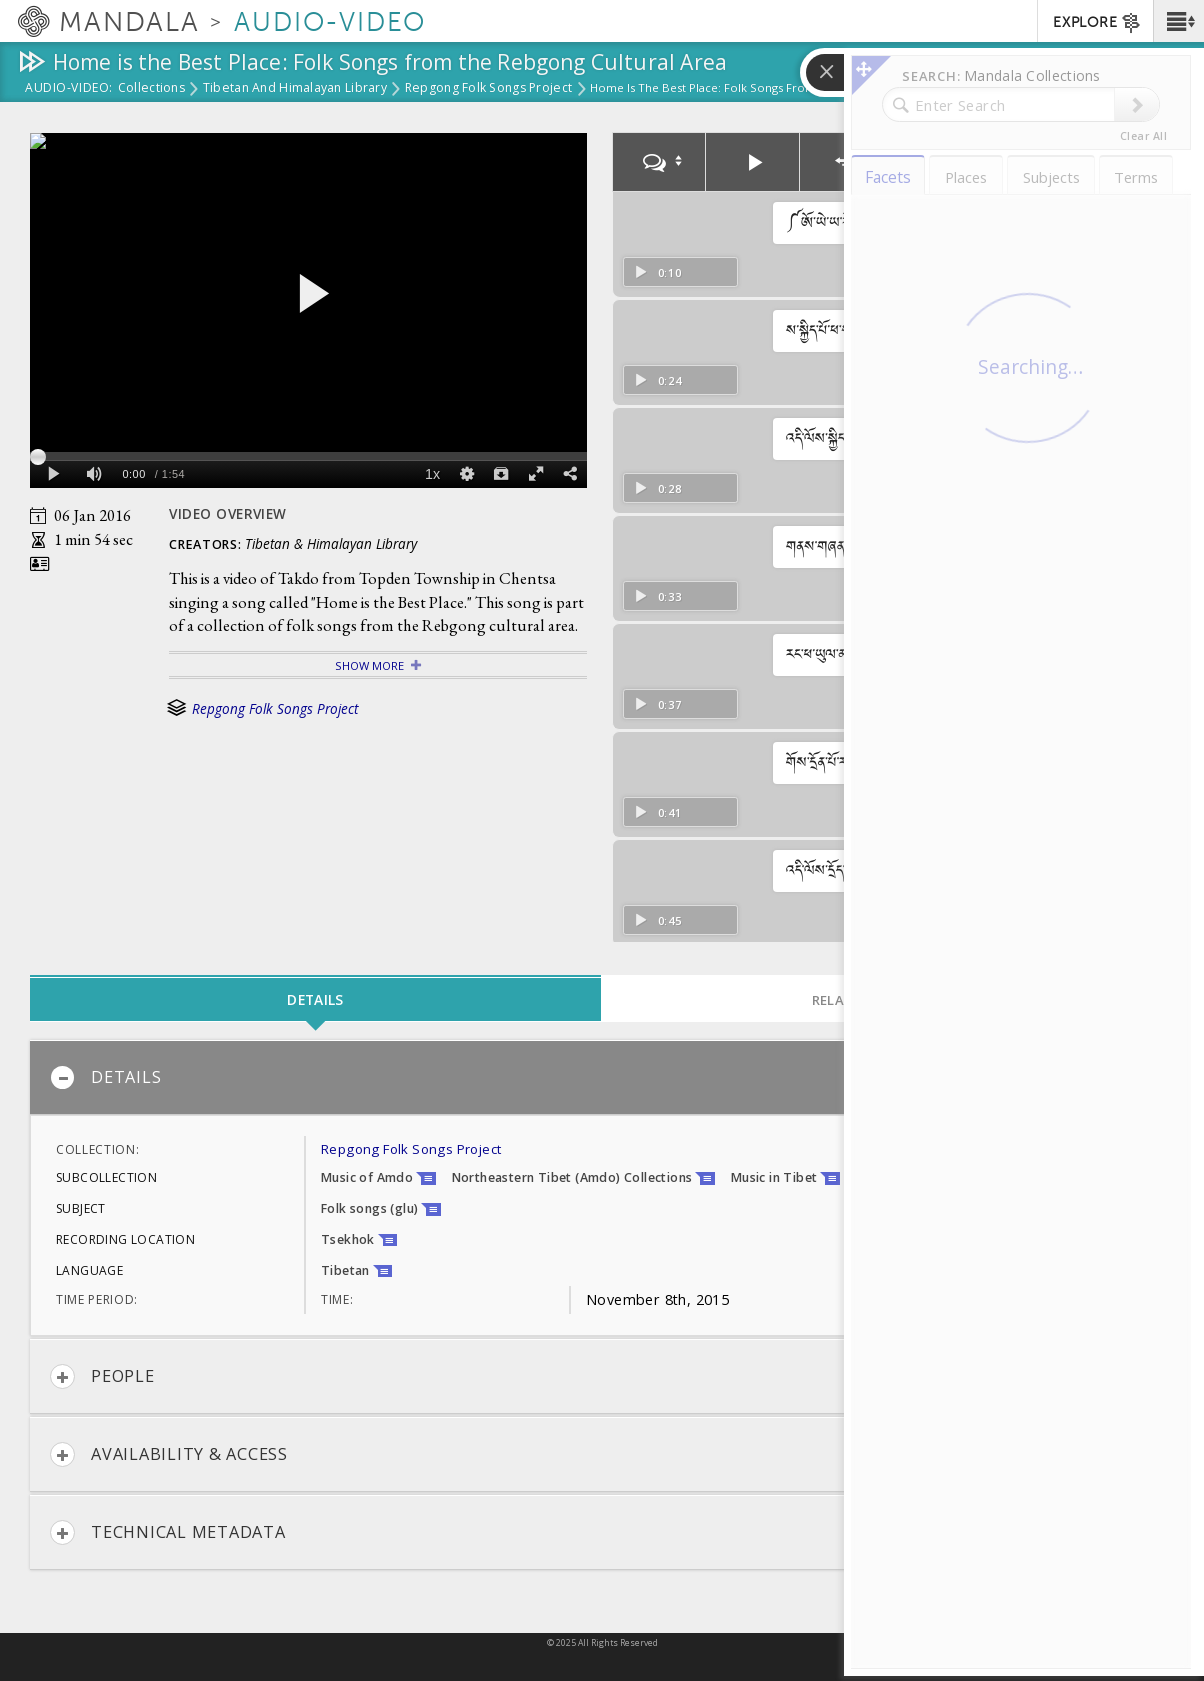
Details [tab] (315, 999)
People (102, 1376)
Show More (369, 665)
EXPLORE (1097, 23)
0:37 (657, 704)
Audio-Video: (69, 89)
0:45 (657, 920)
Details (105, 1077)
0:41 (657, 812)
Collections (151, 89)
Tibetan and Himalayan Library (295, 89)
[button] (1178, 21)
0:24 (657, 380)
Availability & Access (169, 1454)
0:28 (657, 488)
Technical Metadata (168, 1532)
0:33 (657, 596)
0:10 (657, 272)
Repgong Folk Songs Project (488, 89)
